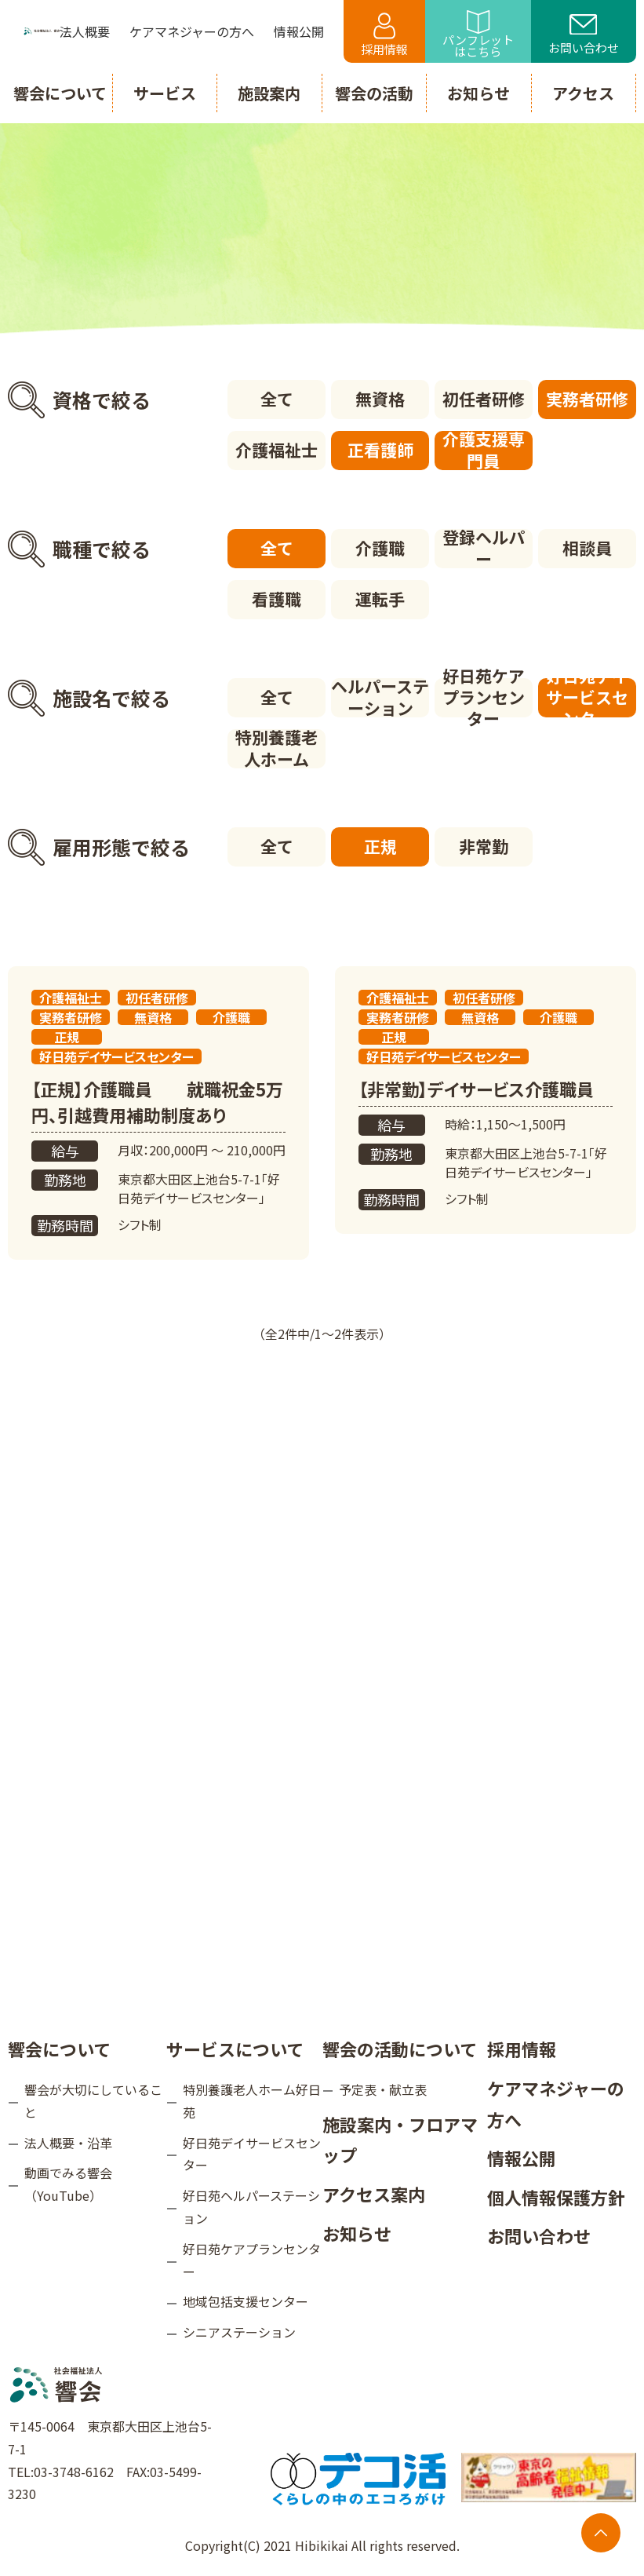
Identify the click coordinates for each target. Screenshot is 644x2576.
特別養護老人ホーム (276, 748)
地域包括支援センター (245, 2301)
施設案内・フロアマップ (400, 2139)
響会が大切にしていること (93, 2101)
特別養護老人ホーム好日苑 (252, 2101)
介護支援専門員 (483, 450)
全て (276, 398)
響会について (59, 2048)
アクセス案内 (373, 2193)
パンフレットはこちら (478, 35)
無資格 (380, 398)
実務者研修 (587, 398)
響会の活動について (399, 2048)
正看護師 (380, 450)
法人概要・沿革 (68, 2142)
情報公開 (521, 2157)
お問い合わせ (583, 35)
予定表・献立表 (383, 2089)
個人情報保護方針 (556, 2196)
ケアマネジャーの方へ (555, 2103)
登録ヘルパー (483, 548)
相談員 (587, 548)
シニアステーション (239, 2331)
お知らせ (356, 2233)
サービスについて (235, 2048)
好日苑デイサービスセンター (587, 697)
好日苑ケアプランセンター (483, 697)
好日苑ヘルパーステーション (251, 2207)
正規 (380, 846)
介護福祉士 (276, 450)
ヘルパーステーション (380, 697)
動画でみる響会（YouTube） (68, 2184)
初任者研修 (483, 398)
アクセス (583, 93)
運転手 (380, 599)
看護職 (276, 599)
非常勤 (483, 846)
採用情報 (384, 35)
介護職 (380, 548)
